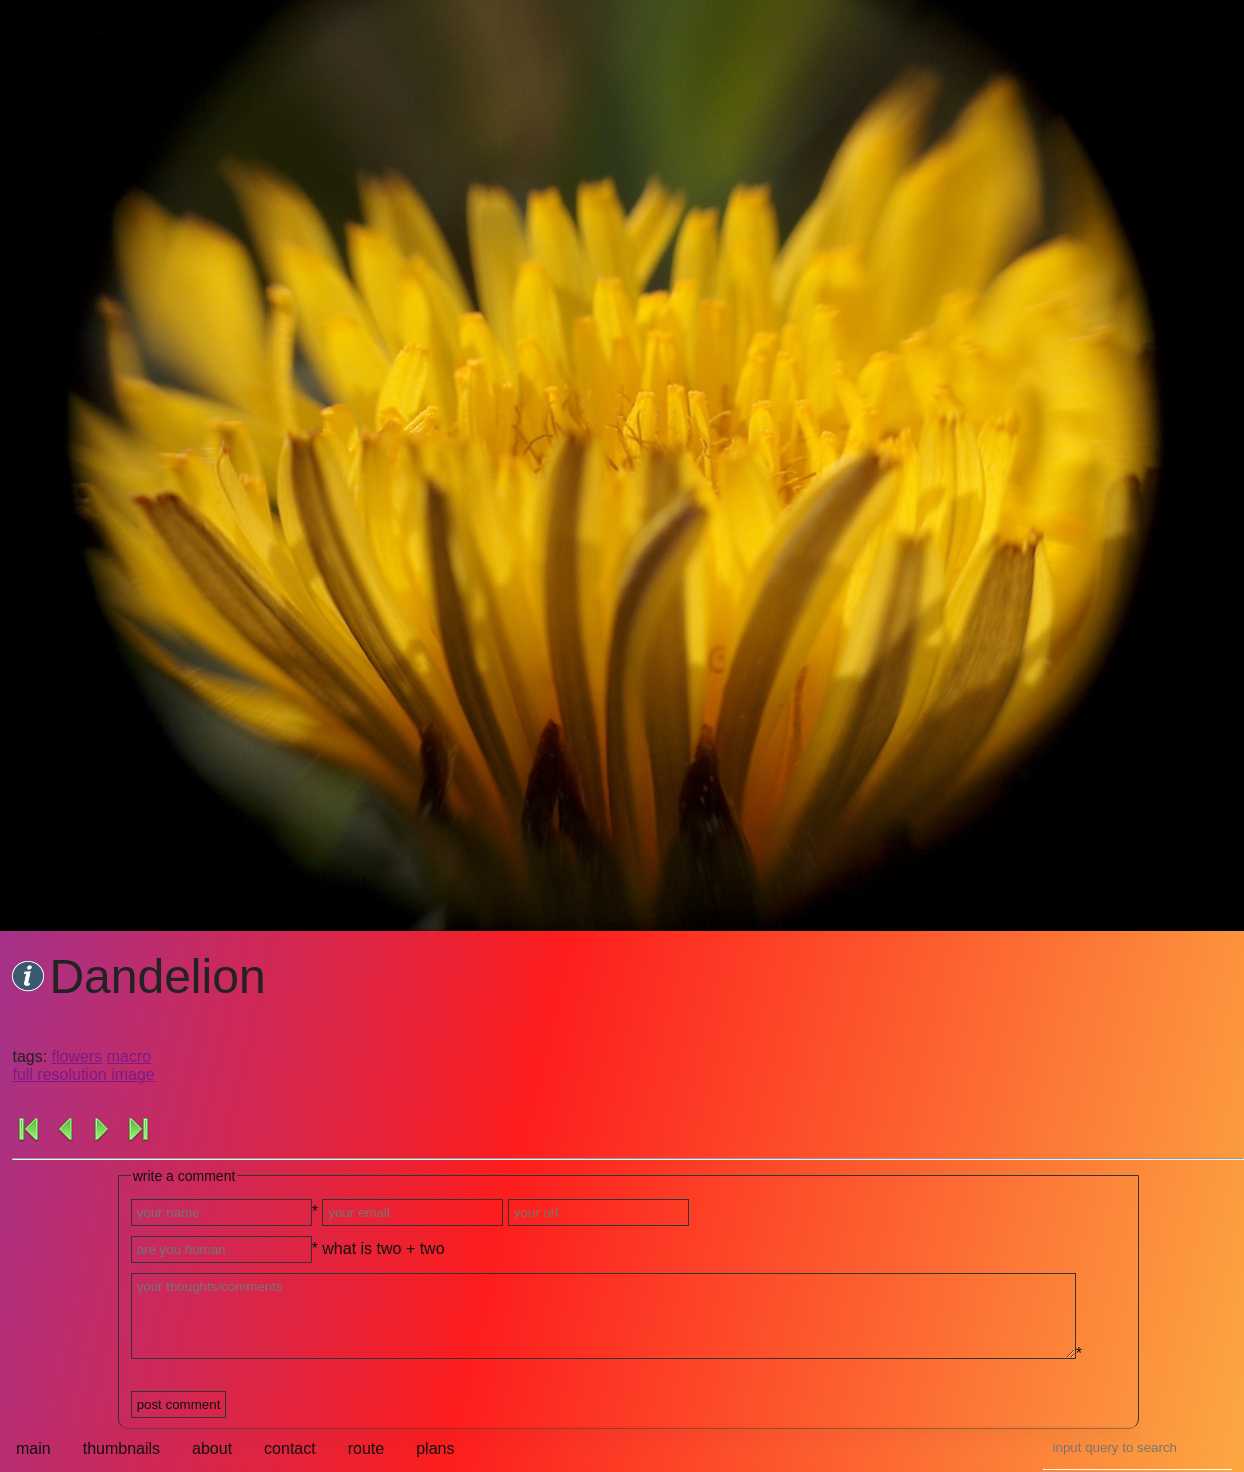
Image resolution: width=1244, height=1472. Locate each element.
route (366, 1448)
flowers (77, 1056)
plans (435, 1448)
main (33, 1448)
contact (290, 1448)
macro (129, 1056)
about (212, 1448)
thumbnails (121, 1448)
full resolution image (83, 1074)
